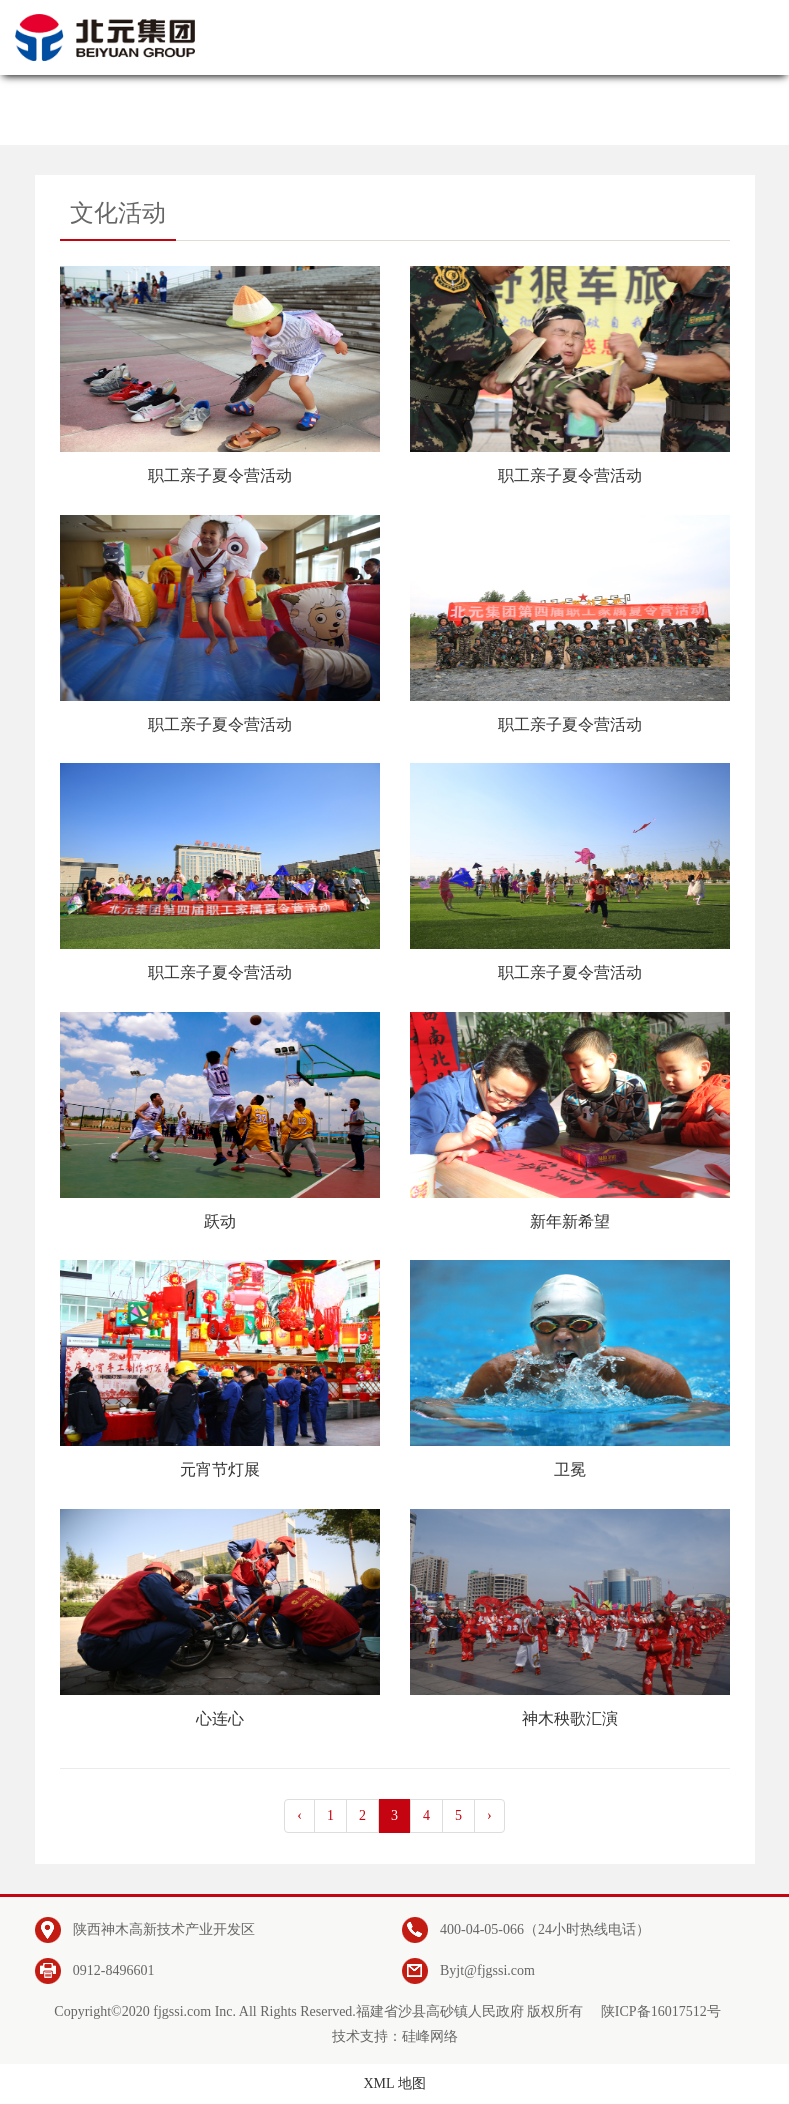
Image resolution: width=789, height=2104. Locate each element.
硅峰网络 (430, 2036)
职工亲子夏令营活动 (220, 475)
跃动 (220, 1221)
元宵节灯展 (220, 1469)
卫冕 (570, 1469)
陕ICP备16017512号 (661, 2011)
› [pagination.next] (489, 1815)
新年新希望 (570, 1221)
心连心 (220, 1718)
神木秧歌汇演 (570, 1718)
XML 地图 (394, 2083)
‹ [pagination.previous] (299, 1815)
